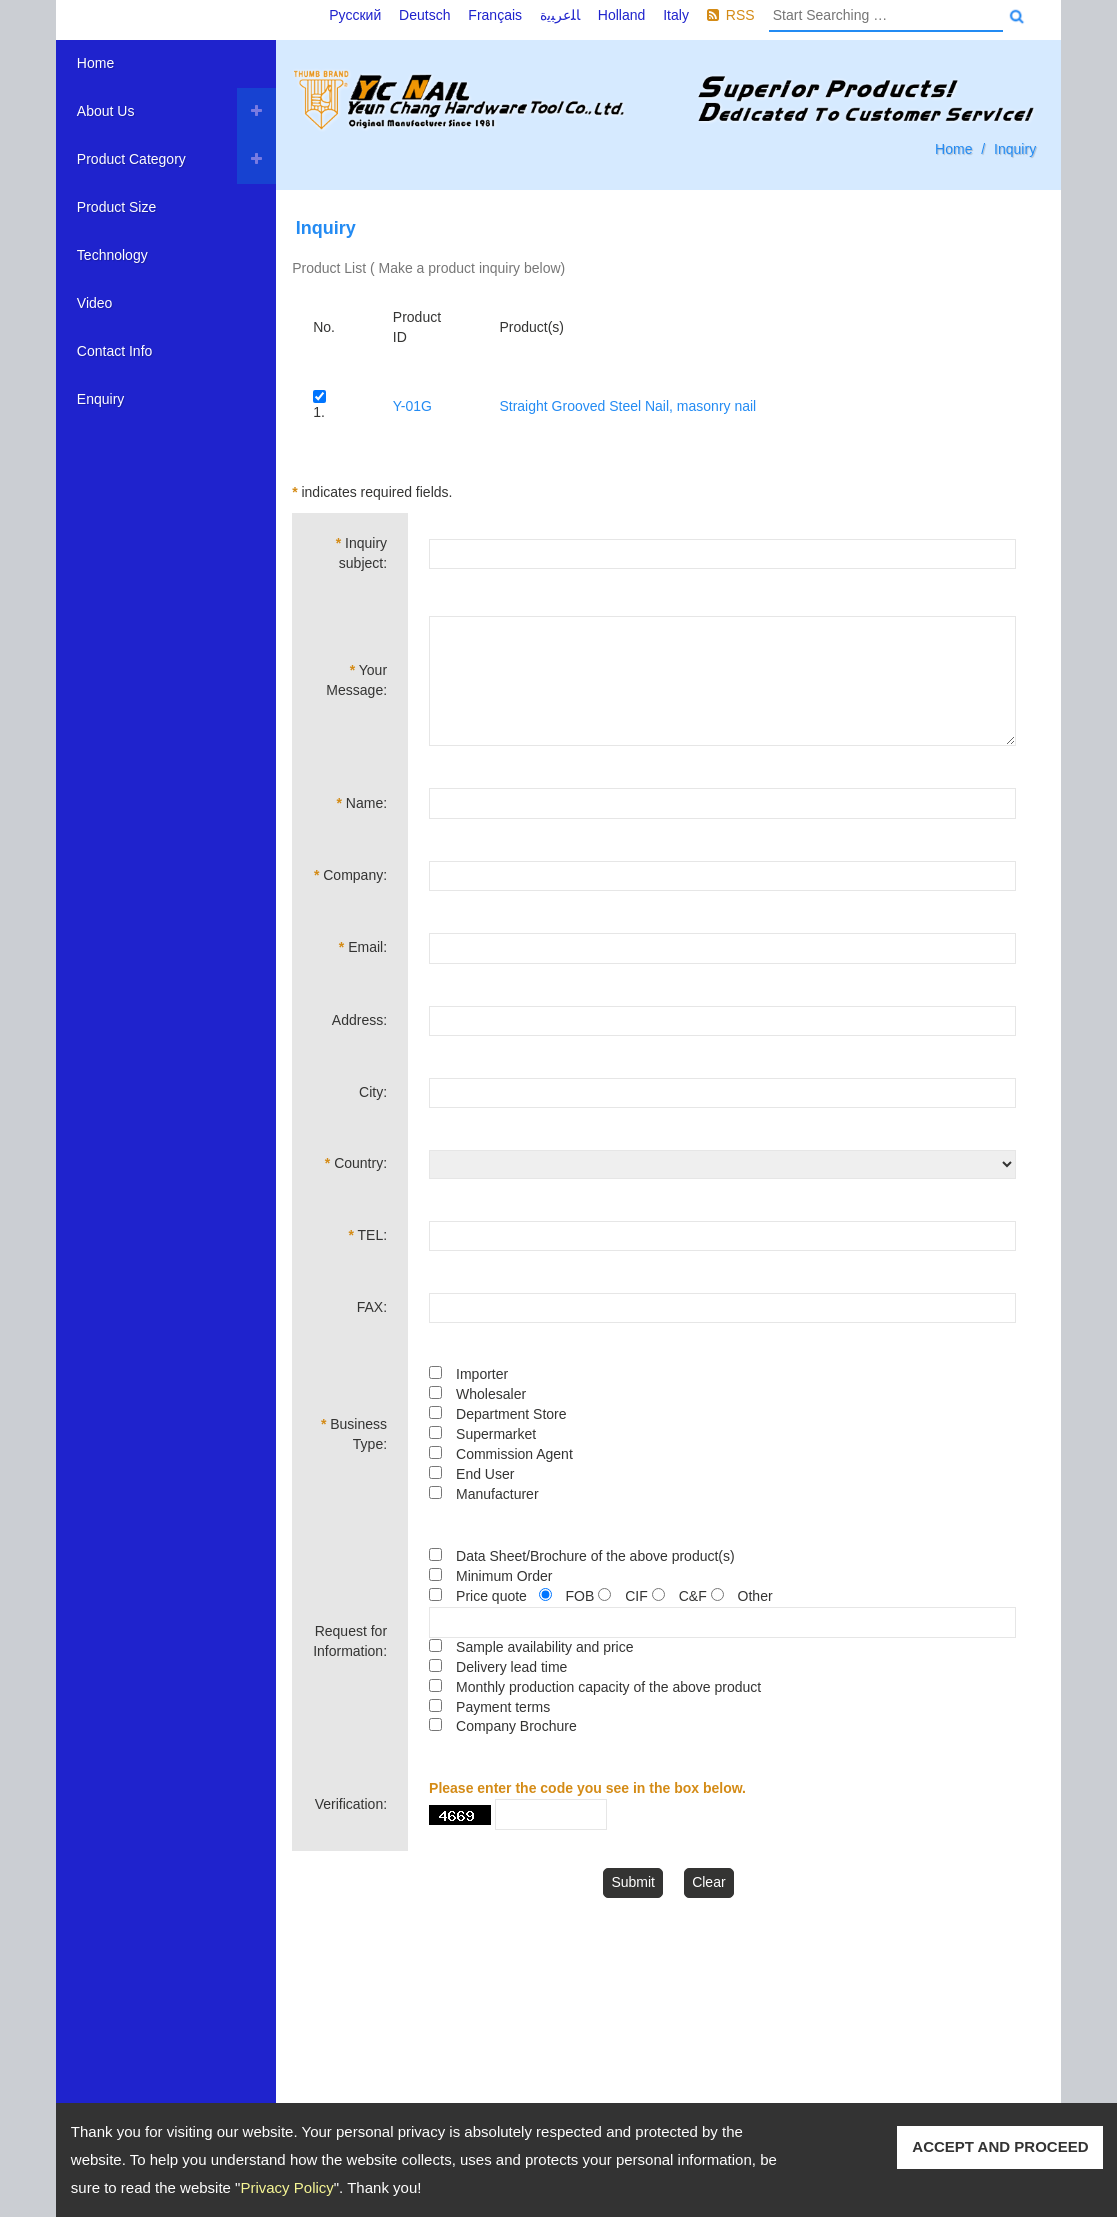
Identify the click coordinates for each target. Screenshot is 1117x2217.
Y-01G (412, 406)
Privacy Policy (286, 2187)
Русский (355, 15)
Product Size (116, 207)
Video (95, 303)
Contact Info (115, 351)
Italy (676, 15)
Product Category (131, 159)
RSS (740, 15)
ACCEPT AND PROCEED (1000, 2146)
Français (495, 15)
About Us (106, 111)
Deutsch (424, 15)
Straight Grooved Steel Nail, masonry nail (627, 406)
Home (95, 63)
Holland (621, 15)
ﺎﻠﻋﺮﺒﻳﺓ (560, 15)
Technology (112, 255)
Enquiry (100, 399)
